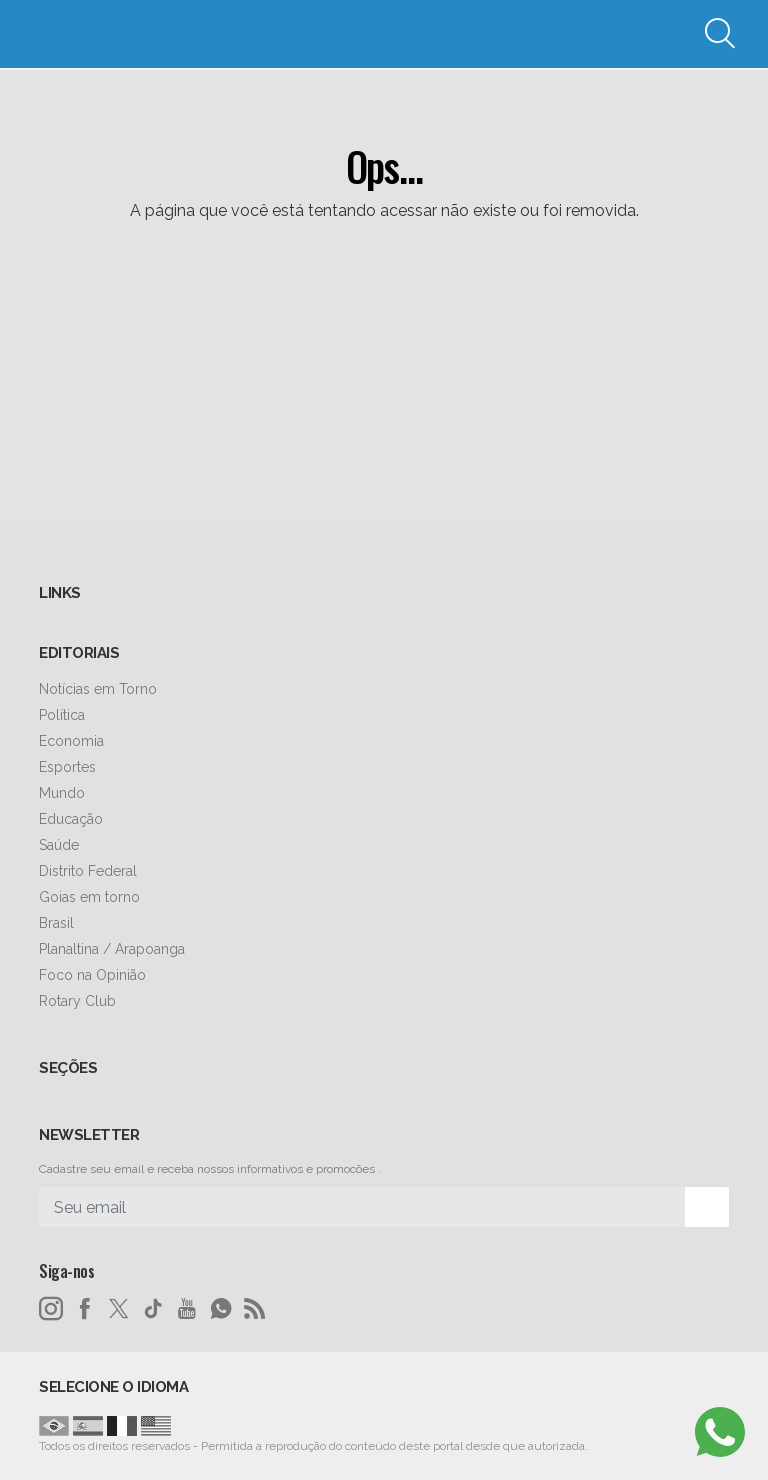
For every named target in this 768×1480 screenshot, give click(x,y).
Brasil (56, 923)
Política (62, 715)
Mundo (62, 793)
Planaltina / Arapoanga (112, 949)
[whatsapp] (221, 1309)
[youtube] (187, 1309)
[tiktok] (153, 1309)
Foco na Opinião (92, 975)
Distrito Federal (88, 871)
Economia (71, 741)
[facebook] (85, 1309)
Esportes (67, 767)
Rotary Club (77, 1001)
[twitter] (119, 1309)
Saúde (59, 845)
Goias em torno (89, 897)
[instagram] (51, 1309)
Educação (71, 819)
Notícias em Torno (98, 689)
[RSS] (255, 1309)
